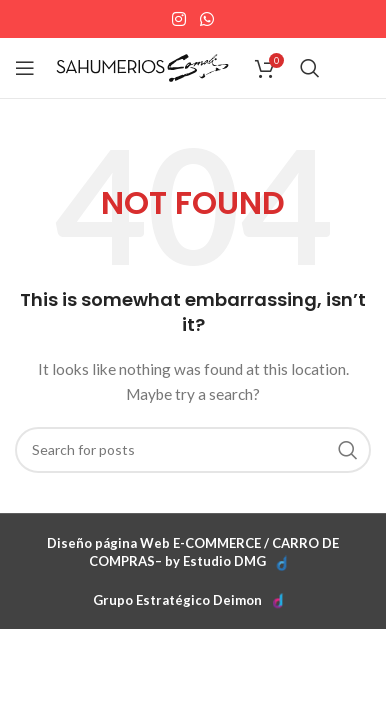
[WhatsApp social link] (206, 19)
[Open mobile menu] (25, 68)
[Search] (310, 68)
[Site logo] (142, 66)
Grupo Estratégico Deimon (177, 600)
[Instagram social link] (179, 19)
